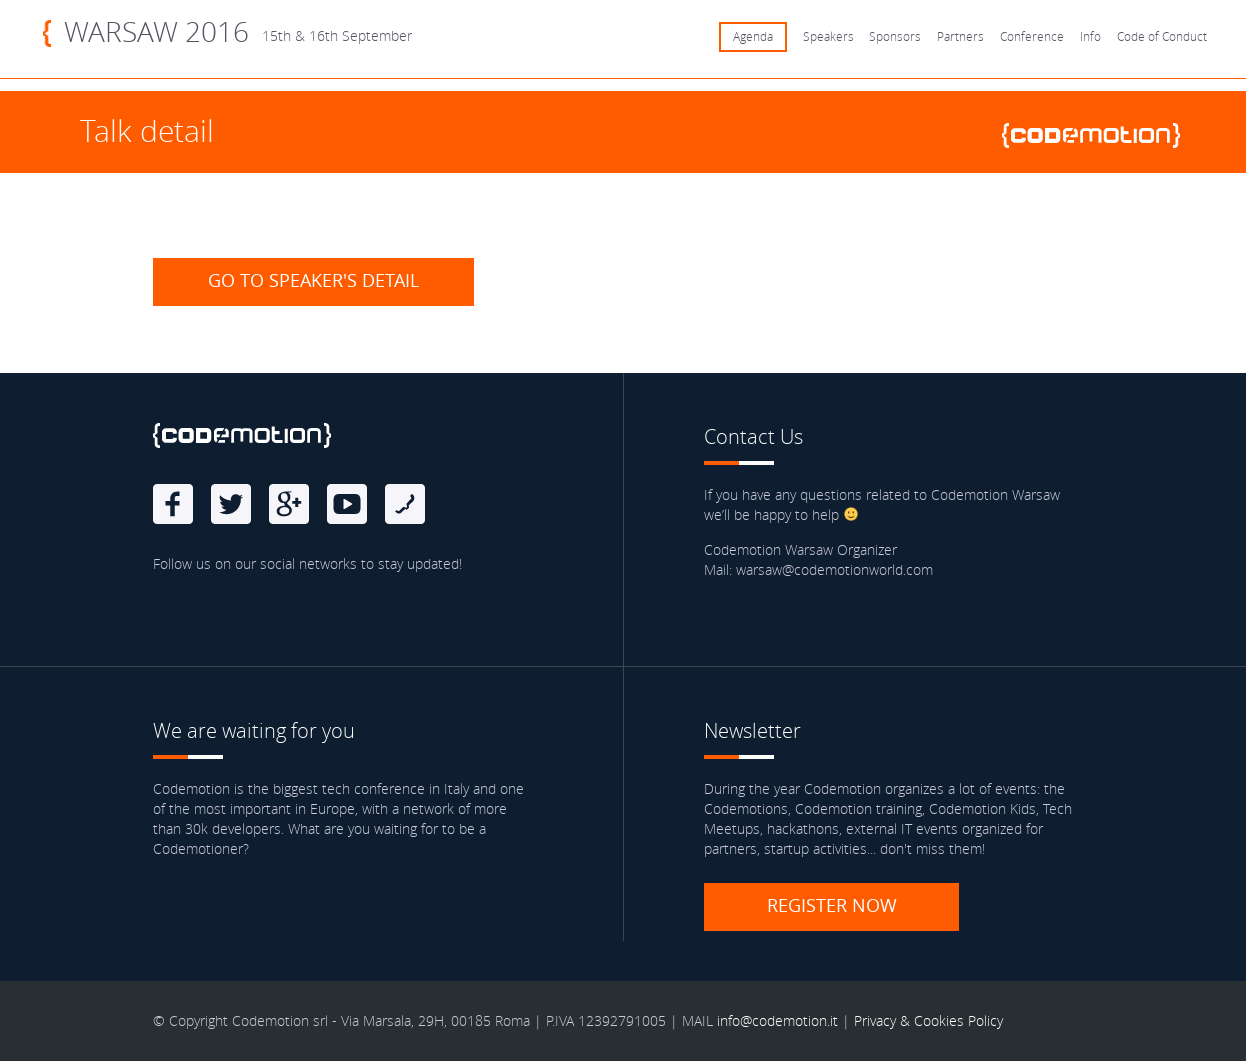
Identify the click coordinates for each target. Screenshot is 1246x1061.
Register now (832, 905)
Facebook (173, 504)
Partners (960, 36)
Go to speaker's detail (313, 280)
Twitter (231, 504)
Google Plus (289, 504)
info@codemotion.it (777, 1020)
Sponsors (895, 36)
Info (1090, 36)
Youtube (347, 504)
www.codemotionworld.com (1099, 135)
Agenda (753, 36)
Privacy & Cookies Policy (928, 1020)
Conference (1032, 36)
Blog (405, 504)
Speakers (828, 36)
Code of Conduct (1162, 36)
